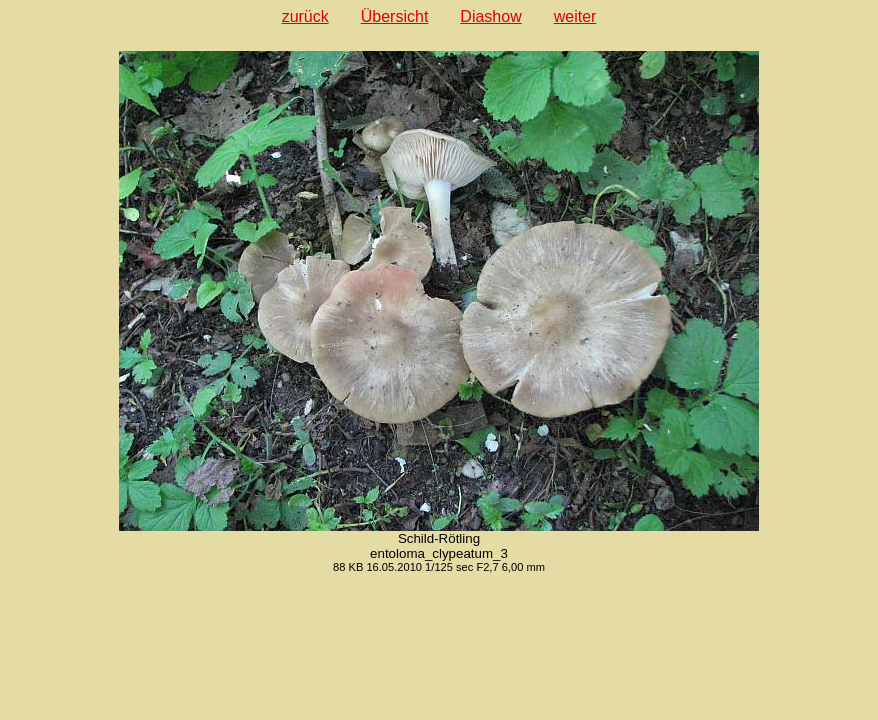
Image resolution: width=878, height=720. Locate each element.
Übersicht (395, 16)
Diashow (490, 16)
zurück (305, 16)
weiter (575, 16)
